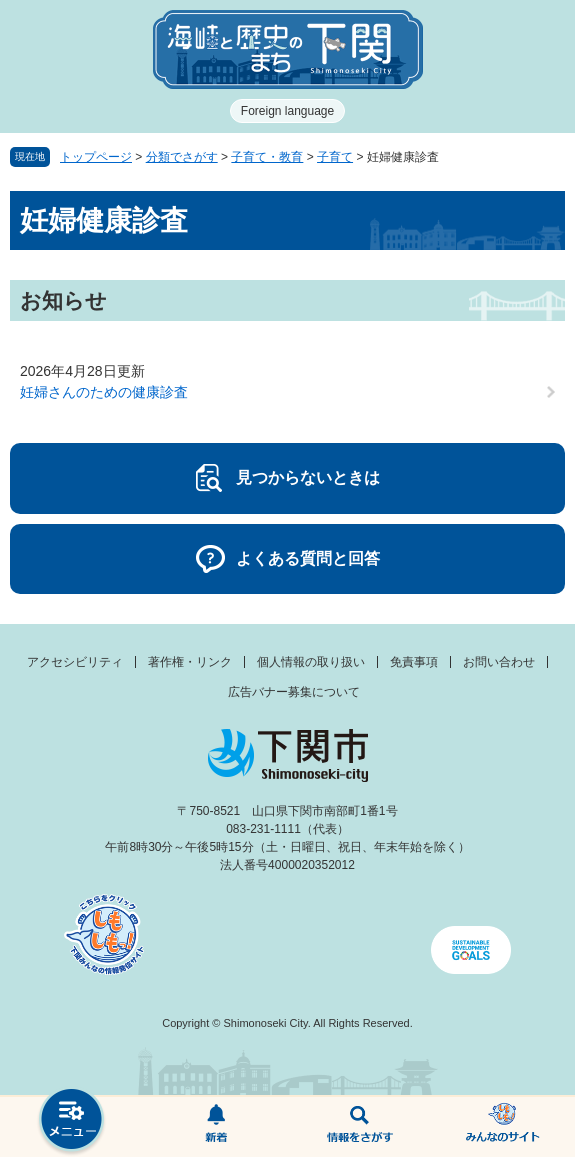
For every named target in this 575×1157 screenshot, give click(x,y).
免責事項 (414, 662)
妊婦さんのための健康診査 (104, 392)
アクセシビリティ (75, 662)
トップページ (96, 157)
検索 (360, 1127)
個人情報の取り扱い (311, 662)
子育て (335, 157)
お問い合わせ (499, 662)
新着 (216, 1127)
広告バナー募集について (294, 692)
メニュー (72, 1121)
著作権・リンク (190, 662)
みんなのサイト (503, 1127)
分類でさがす (182, 157)
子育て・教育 (267, 157)
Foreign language (287, 111)
